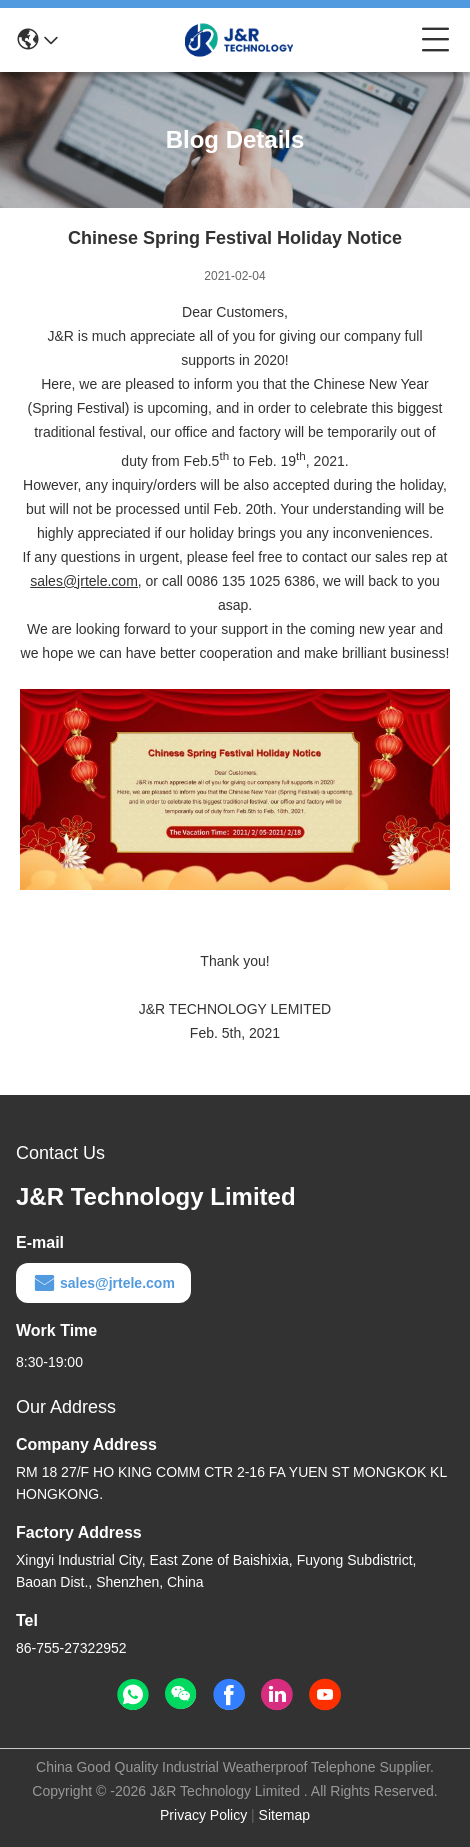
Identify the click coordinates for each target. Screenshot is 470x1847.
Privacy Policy (203, 1815)
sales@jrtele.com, (85, 581)
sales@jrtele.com (103, 1283)
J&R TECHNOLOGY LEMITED (235, 1009)
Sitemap (284, 1815)
